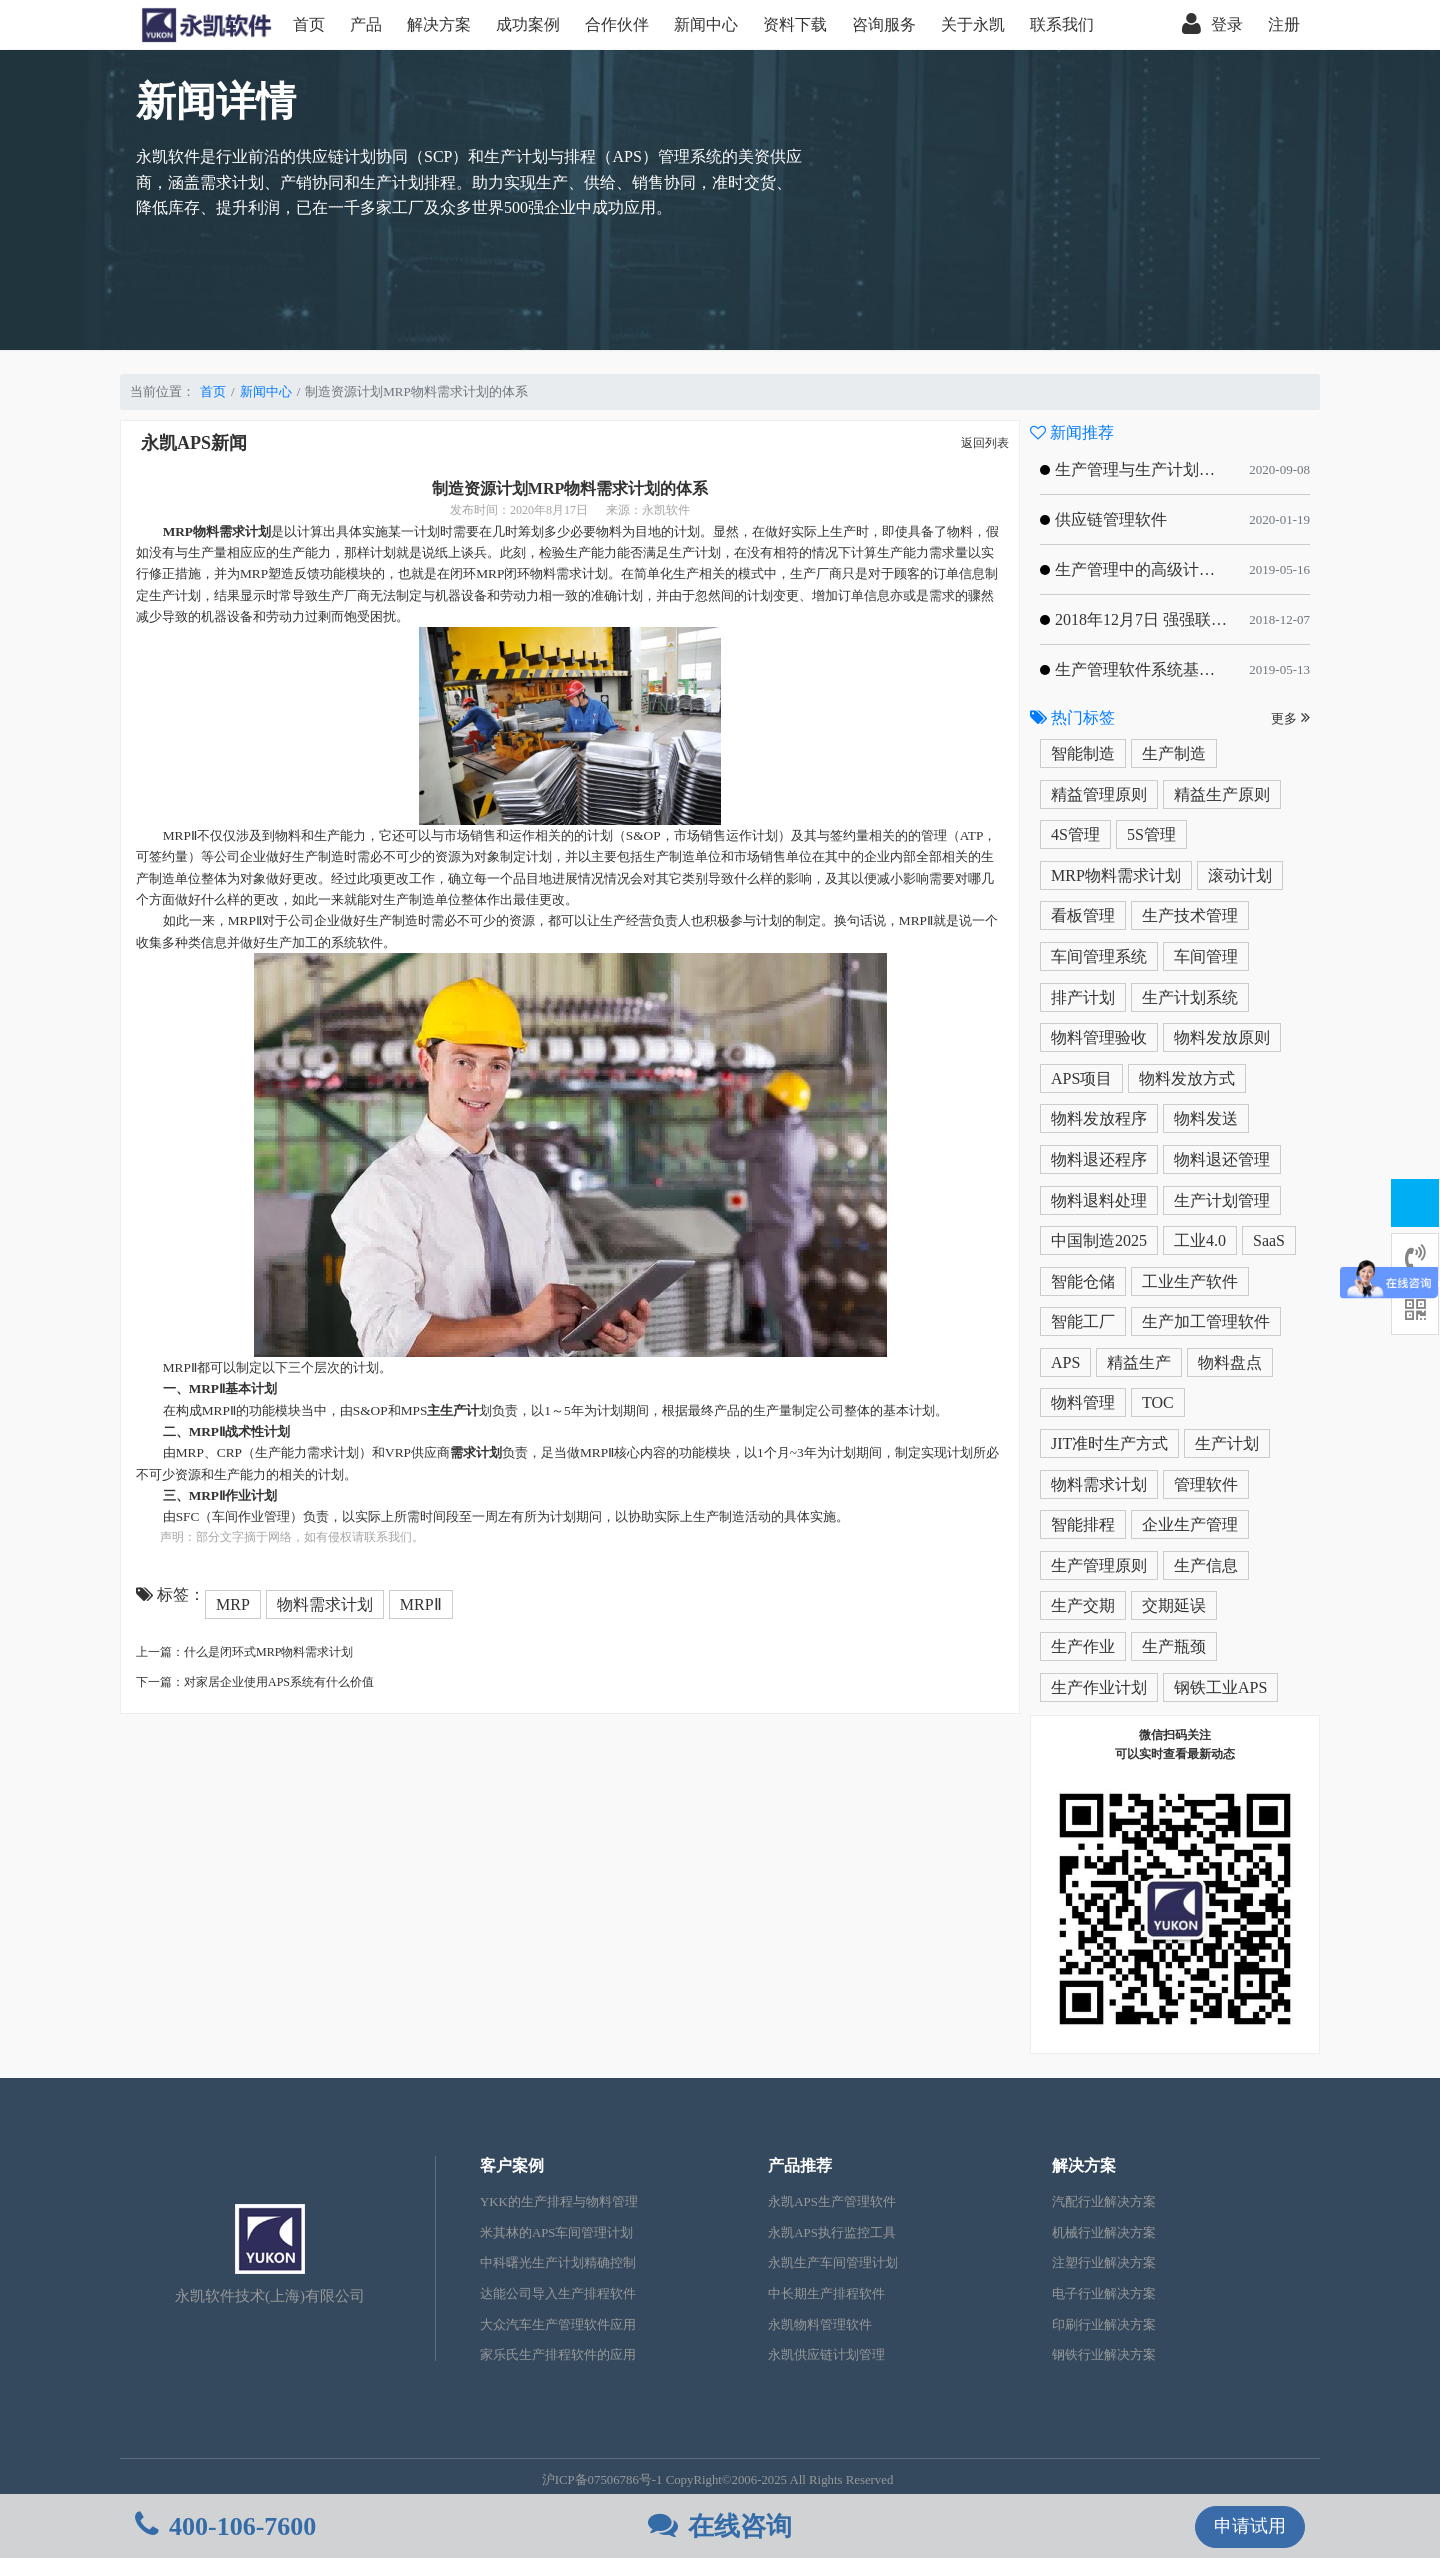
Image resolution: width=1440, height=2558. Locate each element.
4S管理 (1075, 834)
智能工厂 (1083, 1321)
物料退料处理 (1099, 1200)
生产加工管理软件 (1206, 1321)
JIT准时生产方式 (1109, 1443)
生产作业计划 (1099, 1687)
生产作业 (1083, 1646)
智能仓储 (1083, 1281)
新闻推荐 (1072, 432)
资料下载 (795, 24)
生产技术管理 (1190, 915)
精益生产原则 (1222, 794)
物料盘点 (1230, 1362)
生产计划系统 (1190, 997)
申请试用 (1250, 2526)
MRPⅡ (421, 1604)
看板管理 (1083, 915)
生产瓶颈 (1174, 1646)
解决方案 (439, 24)
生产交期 (1083, 1605)
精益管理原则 (1099, 794)
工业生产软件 (1190, 1281)
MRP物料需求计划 (1116, 875)
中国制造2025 (1099, 1240)
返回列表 (985, 443)
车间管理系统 (1099, 956)
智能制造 (1083, 753)
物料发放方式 (1187, 1078)
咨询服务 (884, 24)
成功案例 (528, 24)
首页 (309, 24)
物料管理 (1083, 1402)
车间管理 (1206, 956)
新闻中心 (706, 24)
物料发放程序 (1099, 1118)
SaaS (1269, 1240)
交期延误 (1174, 1605)
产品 (366, 24)
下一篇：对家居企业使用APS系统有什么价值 (255, 1682)
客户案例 (512, 2165)
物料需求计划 (325, 1604)
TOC (1158, 1402)
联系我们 (1062, 24)
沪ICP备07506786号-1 (602, 2480)
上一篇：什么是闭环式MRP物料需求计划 (244, 1652)
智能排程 (1083, 1524)
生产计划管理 (1222, 1200)
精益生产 (1139, 1362)
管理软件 (1206, 1484)
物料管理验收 (1099, 1037)
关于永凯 (973, 24)
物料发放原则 (1222, 1037)
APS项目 (1081, 1078)
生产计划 (1227, 1443)
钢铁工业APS (1220, 1687)
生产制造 (1174, 753)
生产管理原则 (1099, 1565)
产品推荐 (800, 2165)
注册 (1284, 24)
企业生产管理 (1190, 1524)
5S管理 (1151, 834)
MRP (233, 1604)
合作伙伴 (617, 24)
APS (1065, 1362)
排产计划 (1083, 997)
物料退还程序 (1099, 1159)
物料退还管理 (1222, 1159)
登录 (1212, 25)
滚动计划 (1240, 875)
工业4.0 (1200, 1240)
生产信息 (1206, 1565)
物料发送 (1206, 1118)
